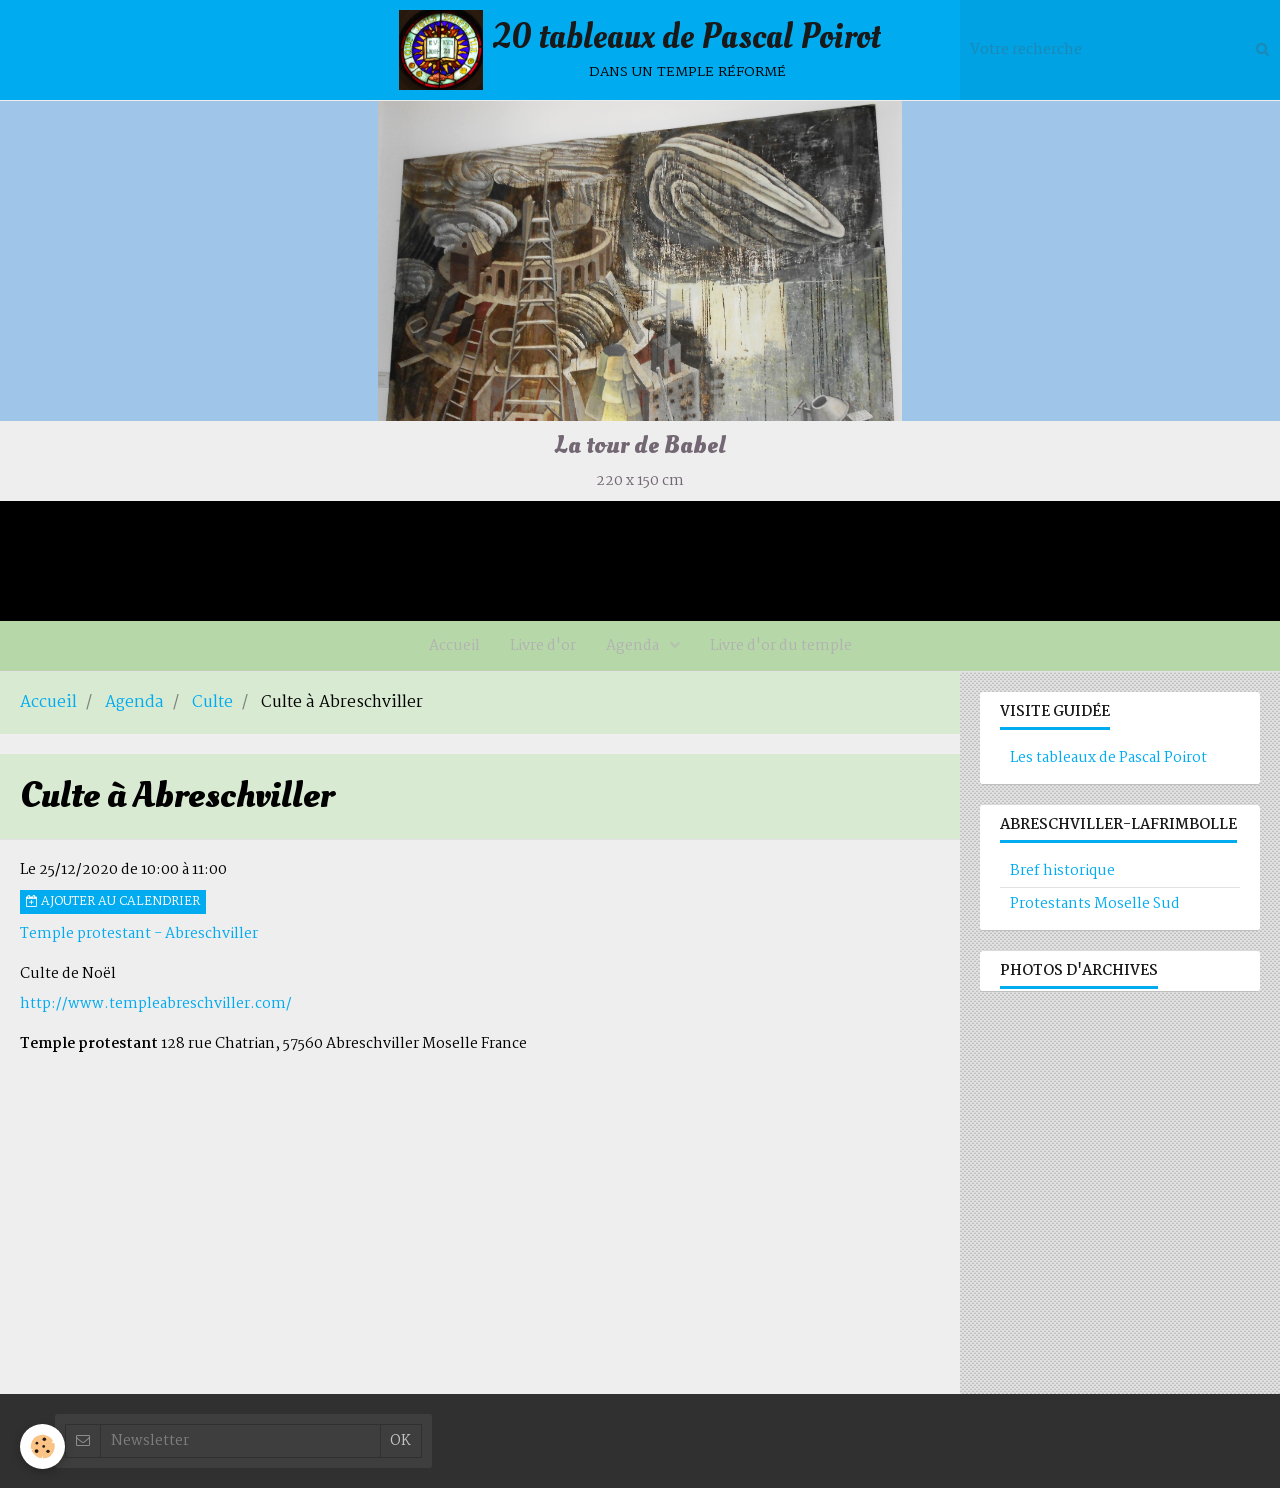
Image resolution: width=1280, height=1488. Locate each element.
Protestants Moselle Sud (1095, 904)
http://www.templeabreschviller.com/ (156, 1004)
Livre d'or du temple (781, 646)
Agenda (634, 646)
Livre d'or (543, 646)
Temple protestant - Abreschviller (139, 934)
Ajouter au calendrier (113, 902)
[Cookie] (42, 1446)
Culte (212, 703)
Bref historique (1062, 871)
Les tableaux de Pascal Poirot (1108, 758)
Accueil (454, 646)
